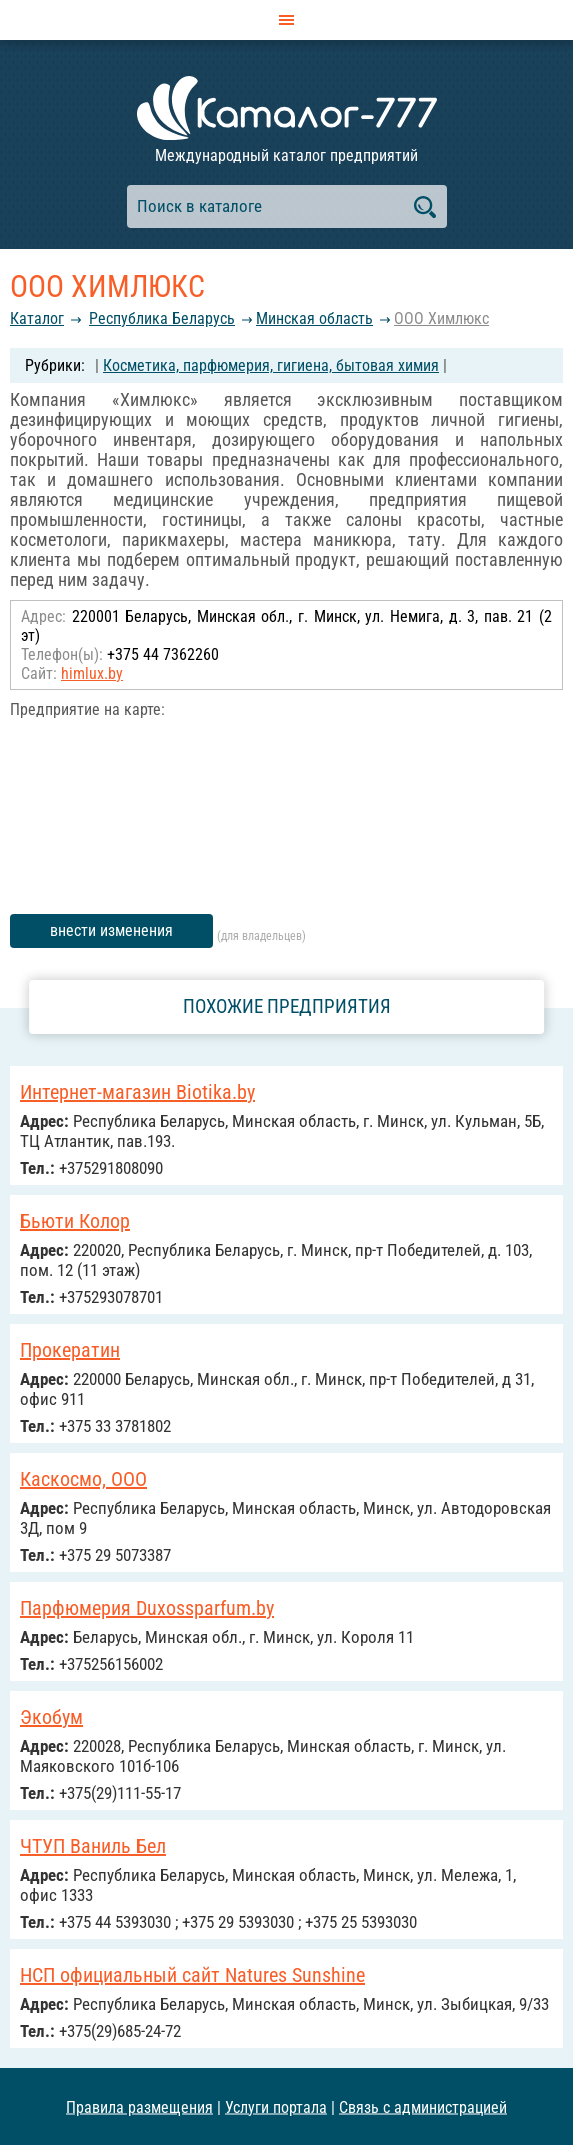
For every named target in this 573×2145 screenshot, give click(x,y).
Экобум (51, 1717)
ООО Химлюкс (441, 318)
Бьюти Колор (75, 1221)
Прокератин (70, 1350)
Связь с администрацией (423, 2106)
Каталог (37, 318)
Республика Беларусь (162, 318)
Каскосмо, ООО (83, 1479)
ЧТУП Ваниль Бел (93, 1846)
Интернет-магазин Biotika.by (137, 1092)
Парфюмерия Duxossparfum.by (147, 1608)
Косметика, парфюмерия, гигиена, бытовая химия (271, 365)
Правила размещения (139, 2106)
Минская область (314, 318)
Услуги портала (276, 2106)
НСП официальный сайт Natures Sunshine (192, 1975)
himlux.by (92, 673)
